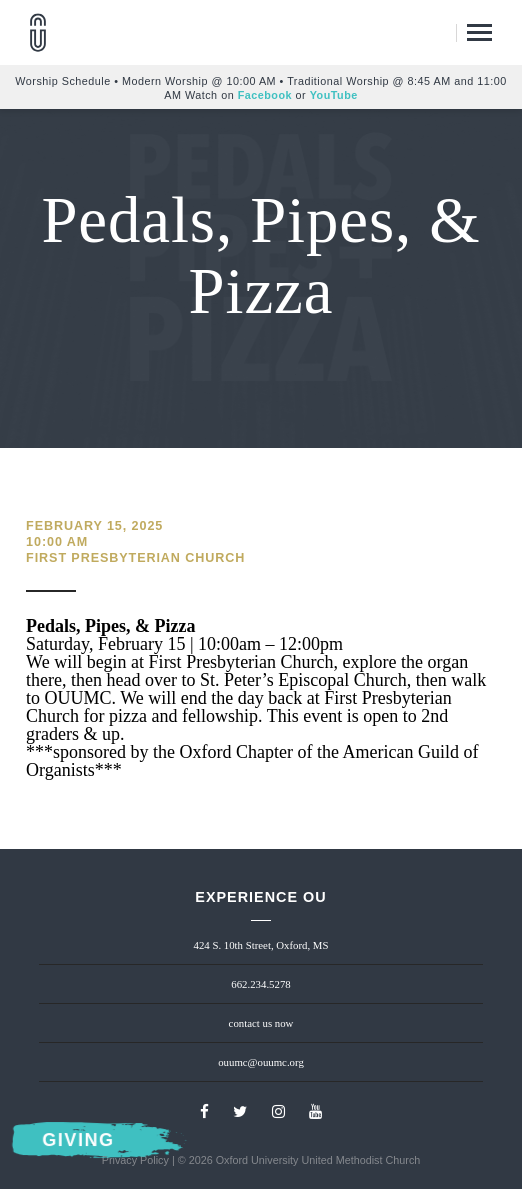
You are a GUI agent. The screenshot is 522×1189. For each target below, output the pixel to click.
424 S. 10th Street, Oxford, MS (261, 945)
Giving (79, 1140)
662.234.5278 (260, 984)
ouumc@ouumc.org (261, 1062)
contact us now (261, 1023)
